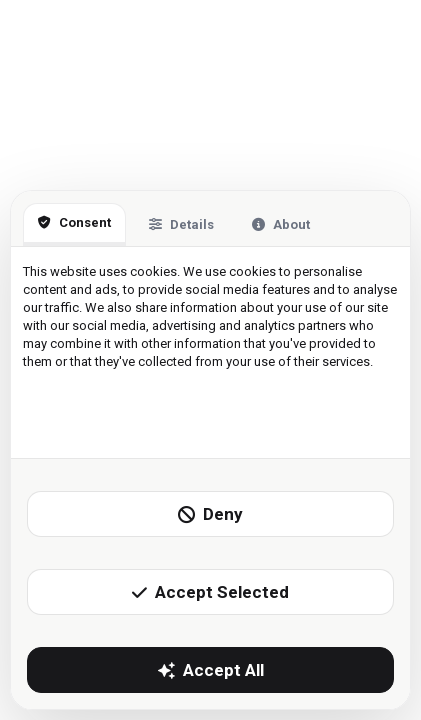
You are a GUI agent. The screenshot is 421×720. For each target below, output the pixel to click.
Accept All (211, 670)
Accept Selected (210, 592)
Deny (210, 514)
